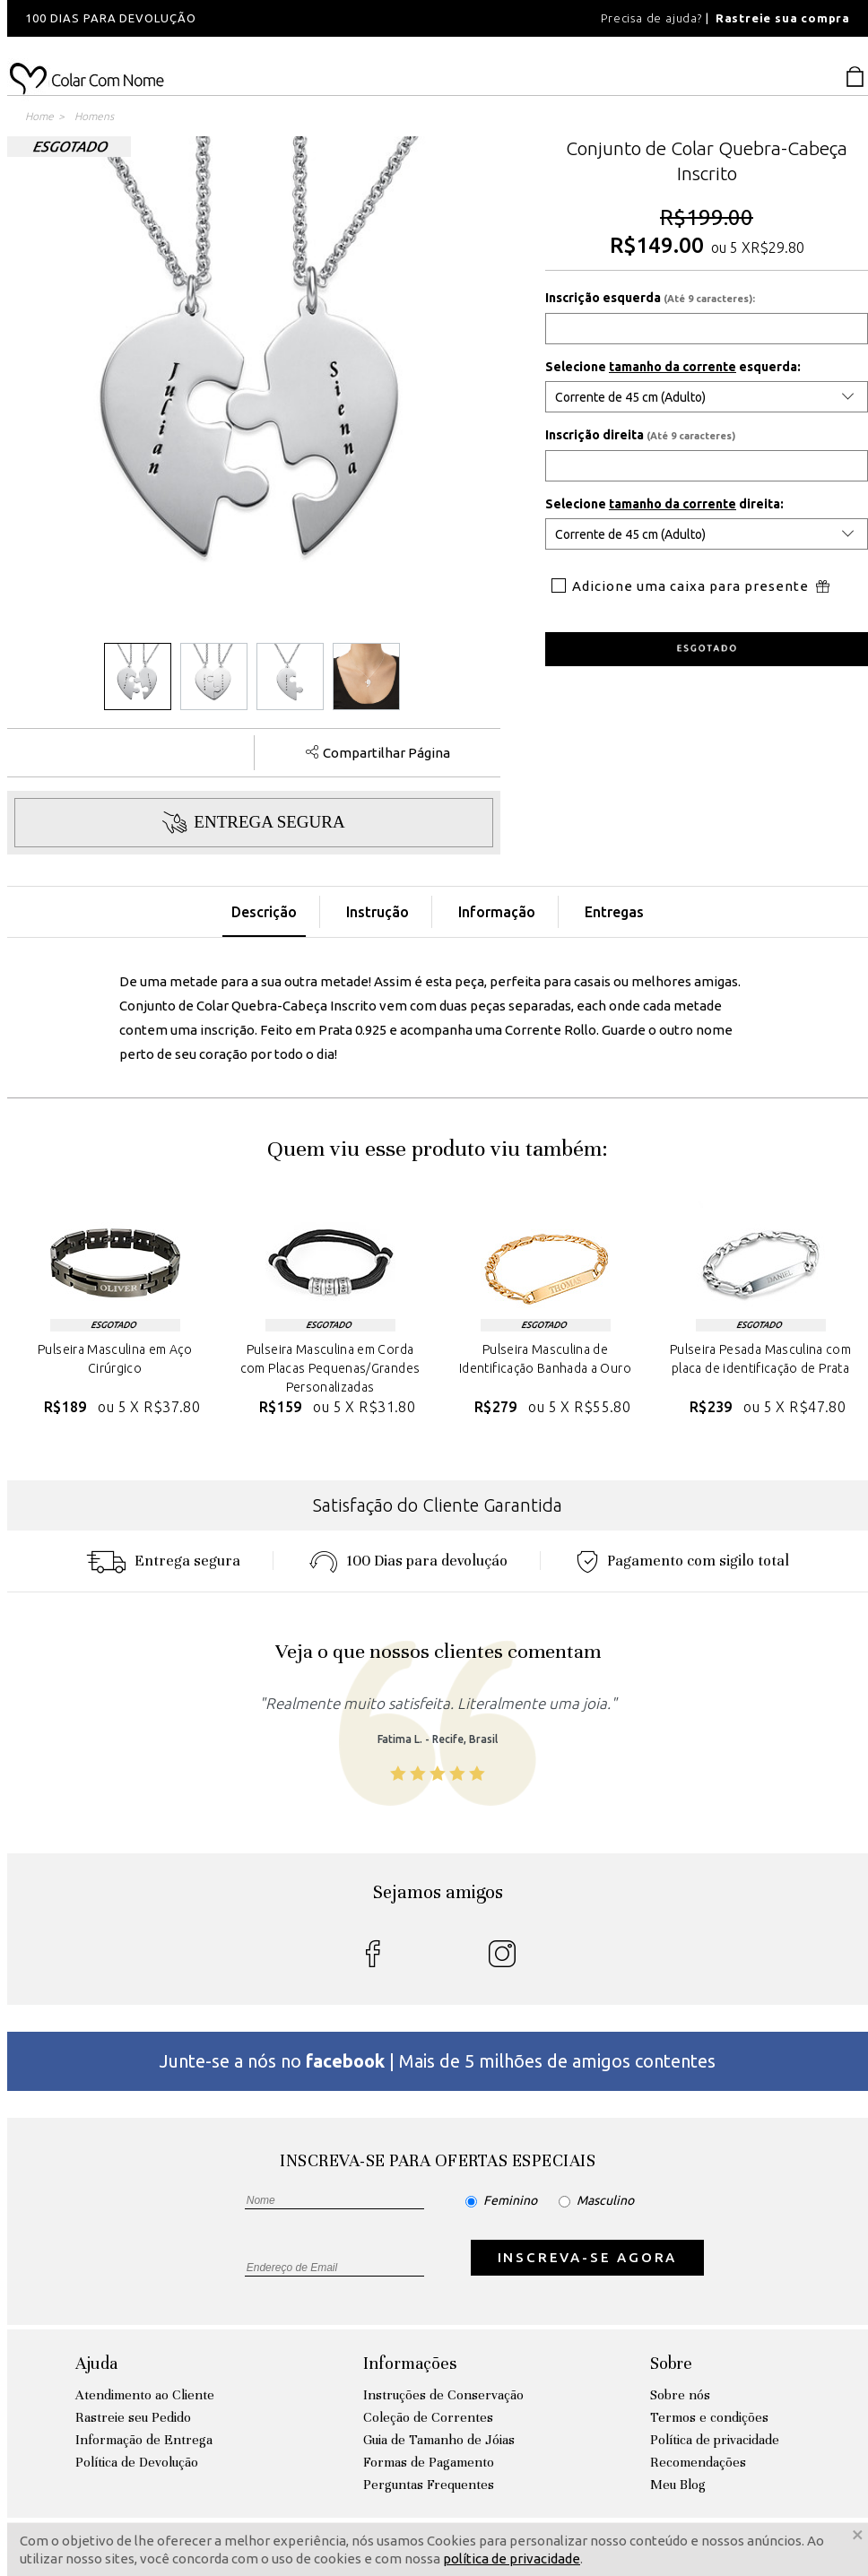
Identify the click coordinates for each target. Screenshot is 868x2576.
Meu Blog (678, 2484)
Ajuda (96, 2363)
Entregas (614, 912)
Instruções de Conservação (443, 2395)
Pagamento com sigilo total (683, 1560)
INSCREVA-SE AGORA (588, 2257)
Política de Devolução (136, 2462)
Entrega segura (163, 1560)
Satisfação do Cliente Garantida (437, 1505)
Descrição (264, 912)
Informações (409, 2363)
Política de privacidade (714, 2440)
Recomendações (698, 2462)
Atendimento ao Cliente (144, 2395)
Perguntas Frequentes (428, 2484)
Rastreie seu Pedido (133, 2417)
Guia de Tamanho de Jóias (439, 2440)
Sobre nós (680, 2395)
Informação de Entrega (144, 2440)
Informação (496, 912)
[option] (249, 18)
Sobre (671, 2363)
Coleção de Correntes (428, 2417)
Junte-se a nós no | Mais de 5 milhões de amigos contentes (438, 2061)
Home (39, 116)
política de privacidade (511, 2558)
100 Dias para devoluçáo (408, 1560)
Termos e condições (709, 2417)
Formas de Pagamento (428, 2462)
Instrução (377, 912)
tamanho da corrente (672, 367)
